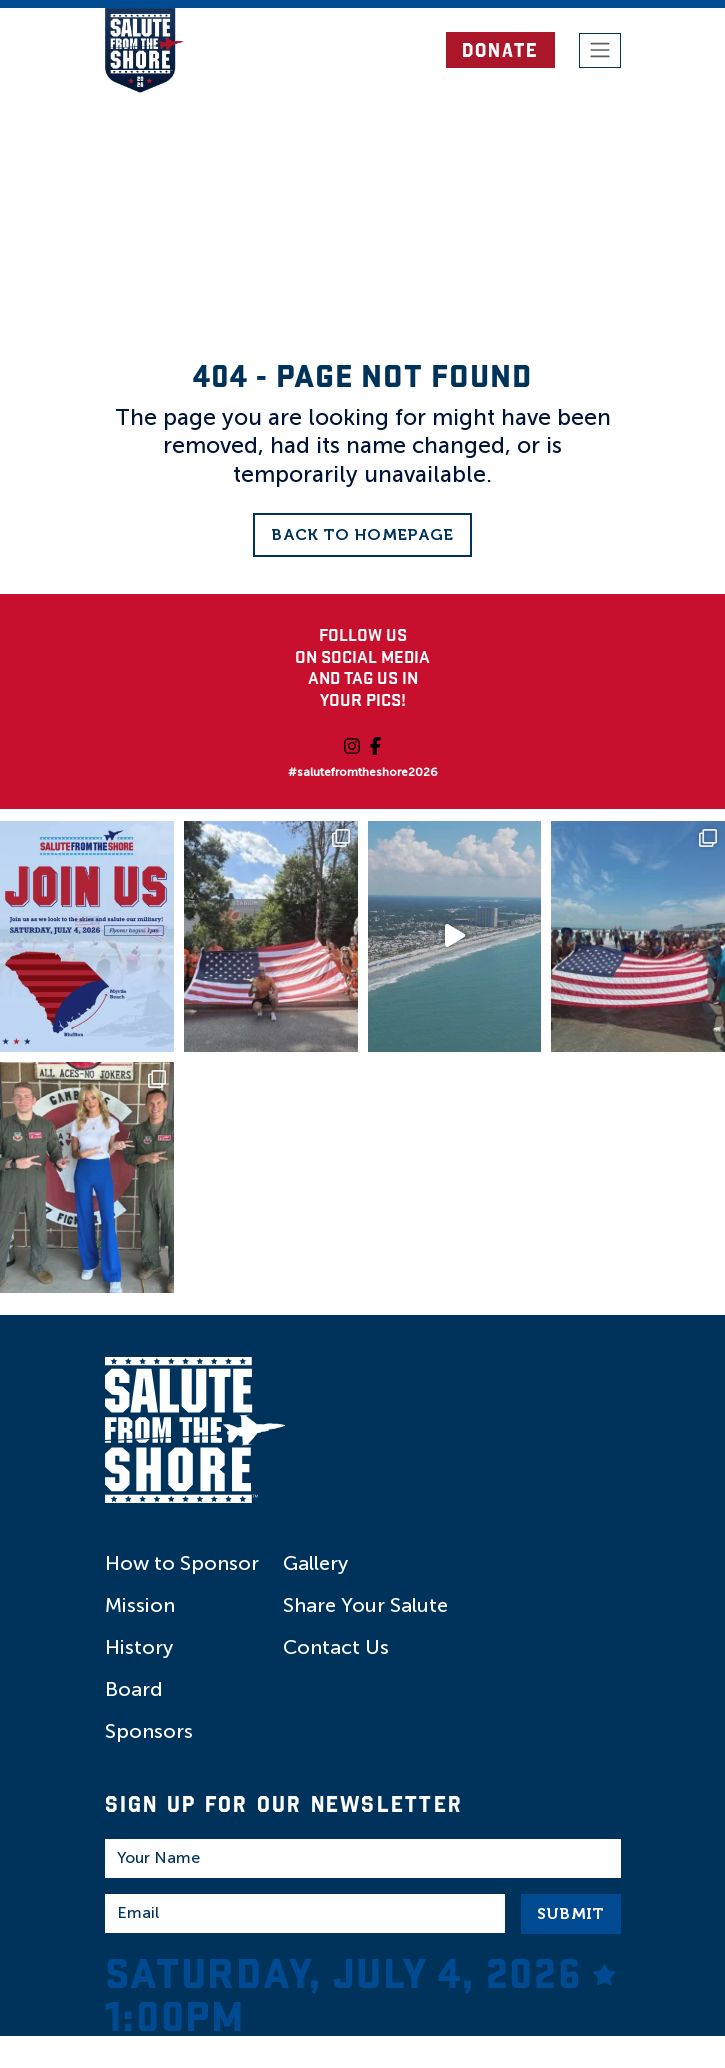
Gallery (315, 1563)
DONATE (500, 50)
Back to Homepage (362, 534)
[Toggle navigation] (600, 51)
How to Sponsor (182, 1563)
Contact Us (336, 1647)
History (139, 1647)
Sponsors (149, 1731)
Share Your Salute (365, 1605)
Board (134, 1689)
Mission (140, 1605)
